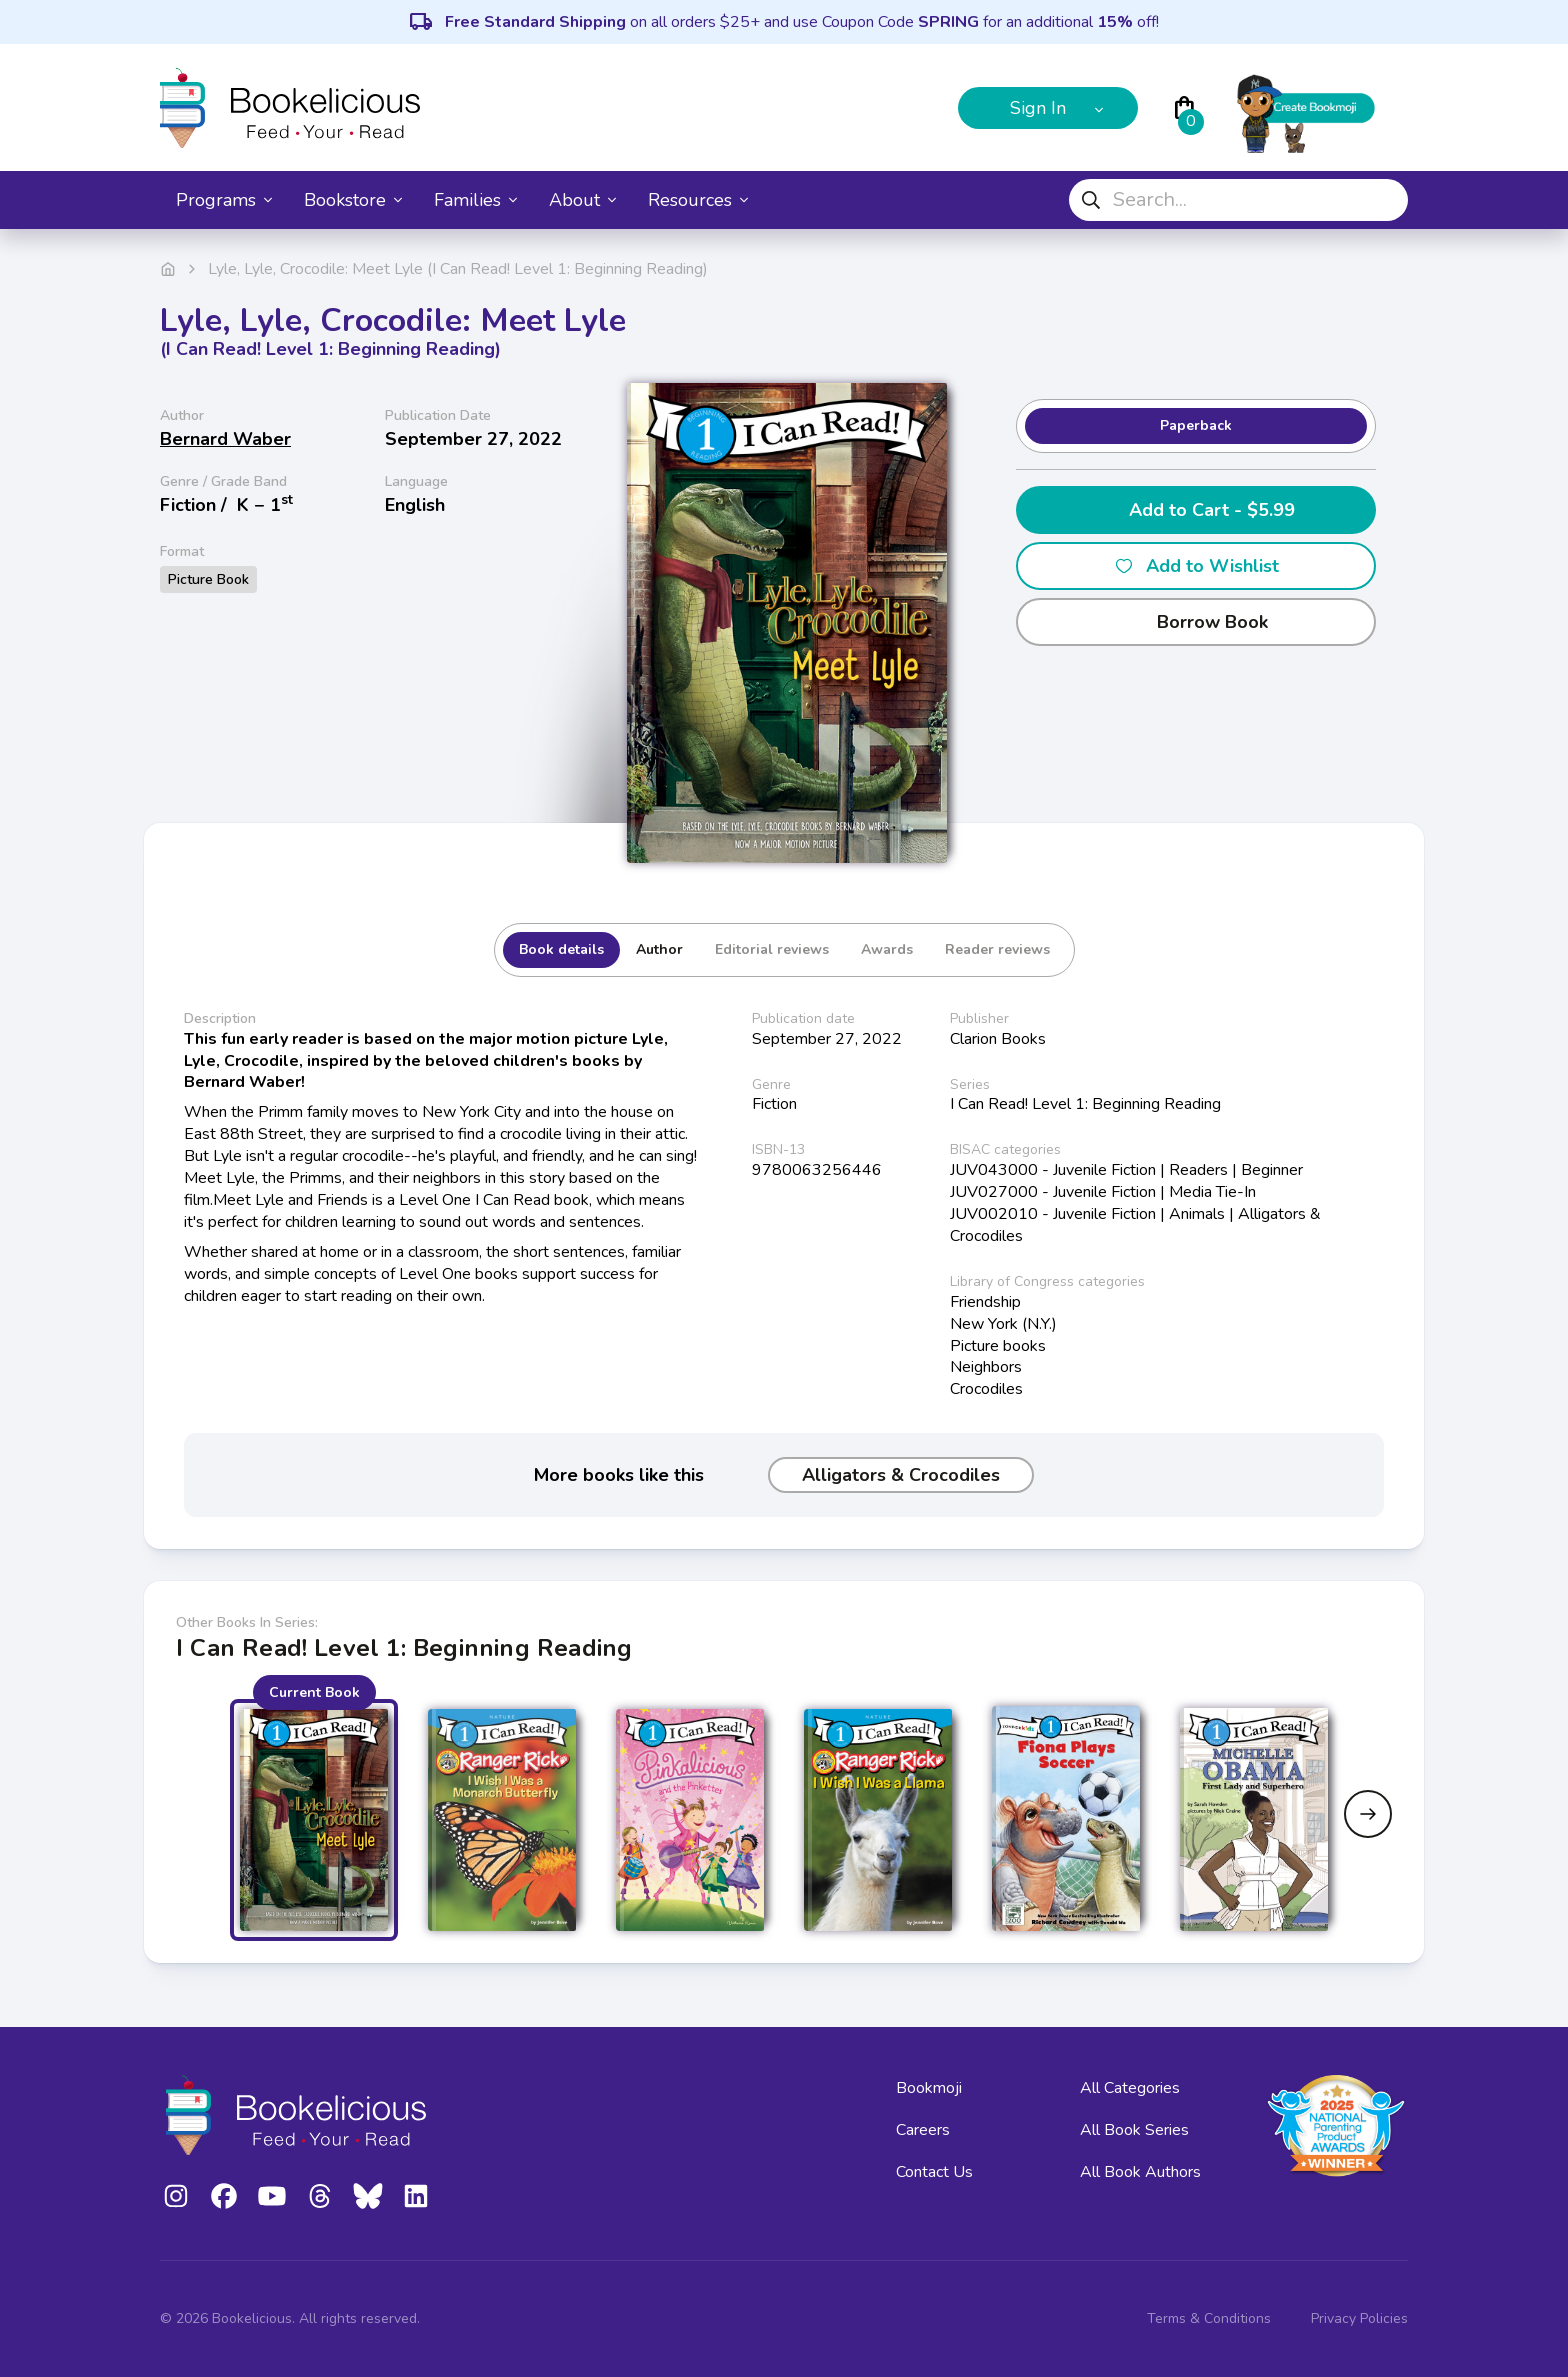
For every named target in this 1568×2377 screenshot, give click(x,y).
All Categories (1130, 2088)
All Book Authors (1140, 2172)
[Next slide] (1368, 1814)
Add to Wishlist (1196, 566)
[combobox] (1238, 200)
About (582, 200)
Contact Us (934, 2172)
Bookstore (353, 200)
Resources (698, 200)
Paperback (1196, 425)
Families (475, 200)
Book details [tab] (561, 949)
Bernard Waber (225, 439)
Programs (224, 200)
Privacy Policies (1359, 2318)
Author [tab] (659, 949)
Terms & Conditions (1209, 2318)
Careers (923, 2130)
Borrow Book (1196, 622)
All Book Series (1134, 2130)
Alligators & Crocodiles (901, 1475)
